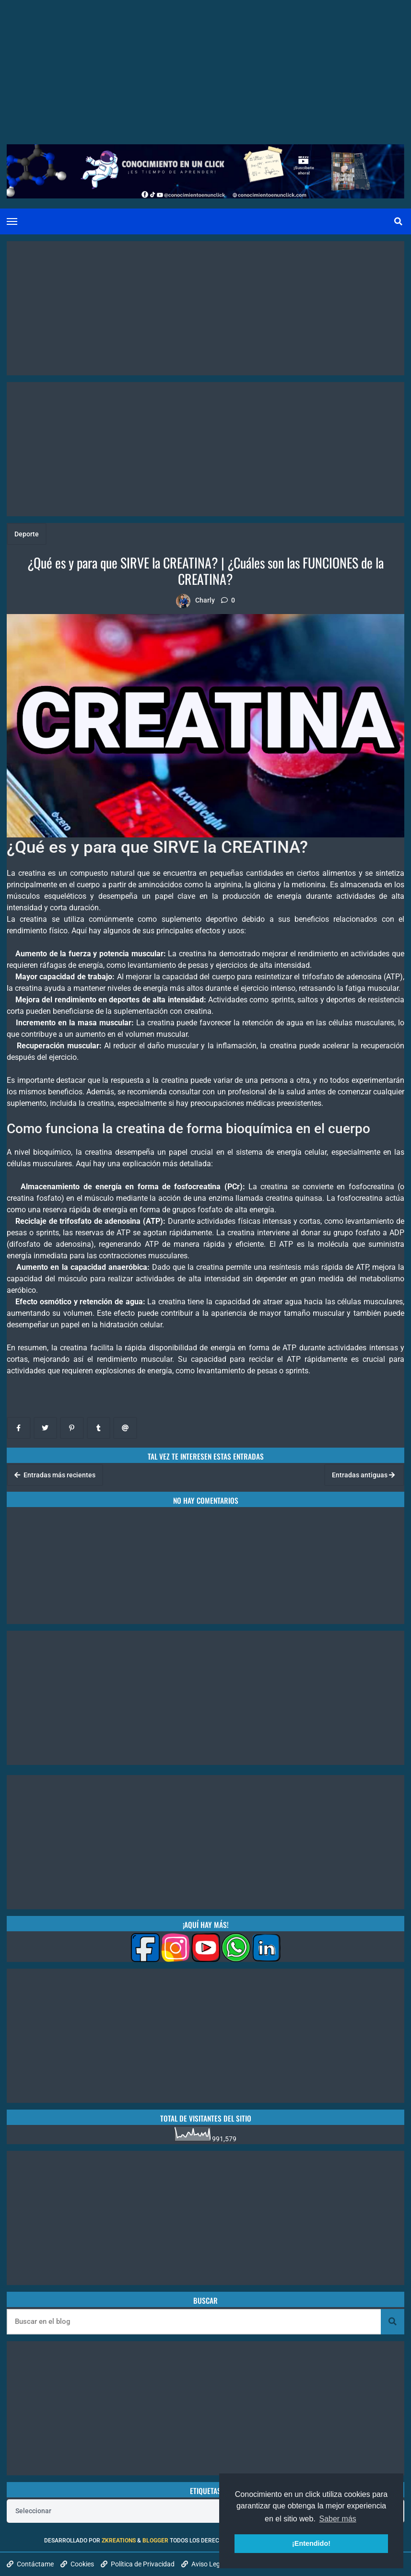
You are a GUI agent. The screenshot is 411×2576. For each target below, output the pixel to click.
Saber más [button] (337, 2519)
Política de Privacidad (138, 2564)
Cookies (77, 2564)
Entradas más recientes (54, 1475)
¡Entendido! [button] (311, 2543)
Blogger (155, 2540)
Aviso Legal (203, 2564)
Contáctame (30, 2564)
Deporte (26, 534)
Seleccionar (33, 2511)
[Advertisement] (205, 67)
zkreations (119, 2540)
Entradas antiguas (363, 1475)
